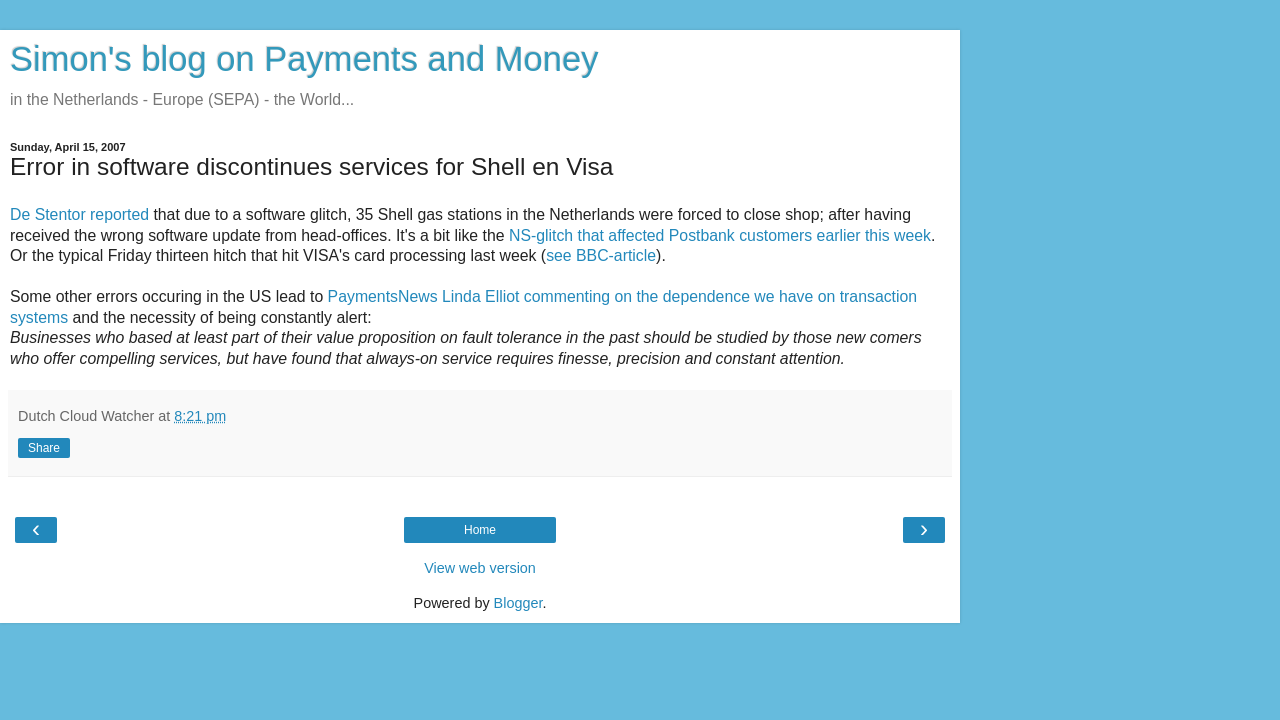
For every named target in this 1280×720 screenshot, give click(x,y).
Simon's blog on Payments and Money (304, 59)
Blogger (518, 603)
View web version (480, 568)
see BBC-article (601, 255)
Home (480, 530)
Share (44, 448)
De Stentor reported (79, 214)
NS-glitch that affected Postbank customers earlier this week (720, 235)
